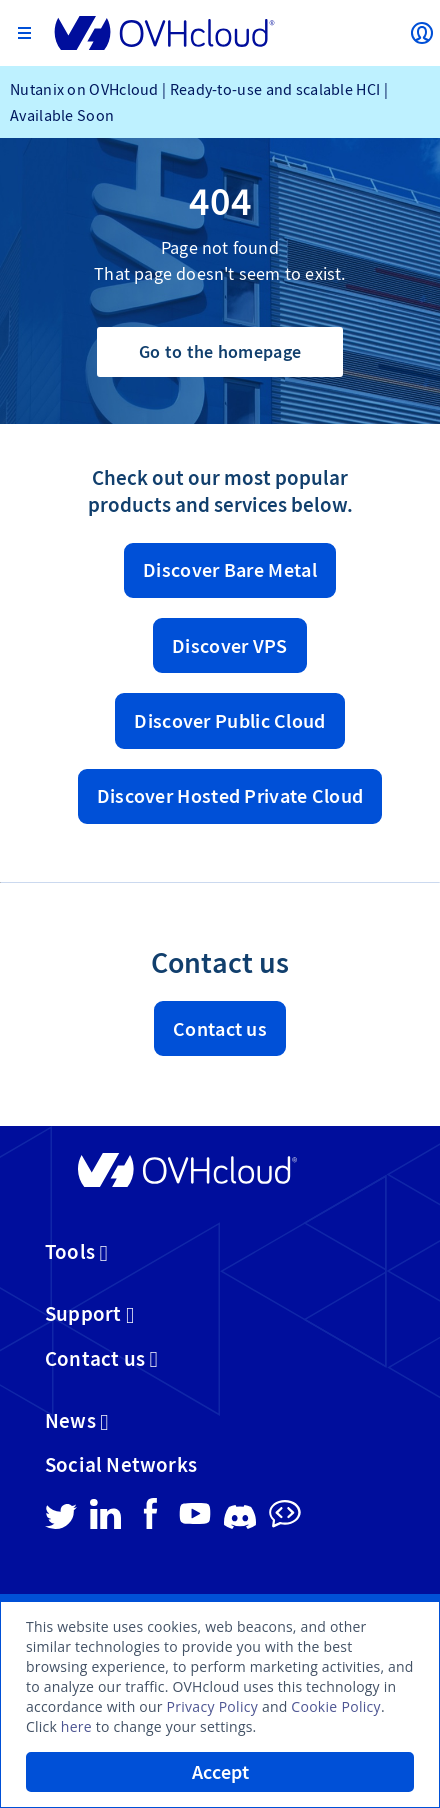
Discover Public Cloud (229, 721)
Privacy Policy (212, 1706)
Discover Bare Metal (230, 570)
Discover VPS (230, 646)
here (76, 1726)
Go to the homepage (220, 351)
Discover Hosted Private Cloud (230, 796)
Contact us (220, 1029)
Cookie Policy (336, 1706)
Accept (220, 1772)
